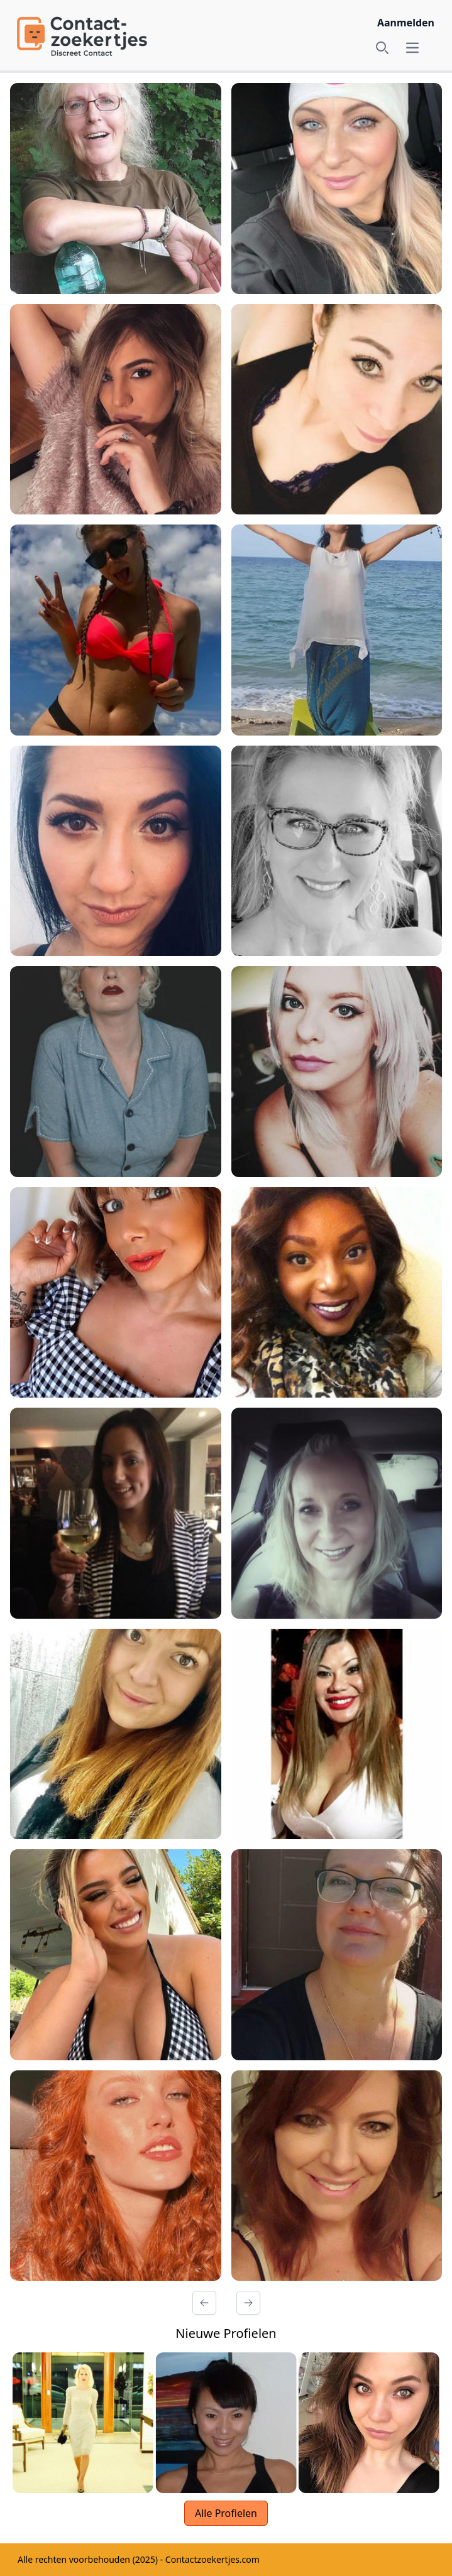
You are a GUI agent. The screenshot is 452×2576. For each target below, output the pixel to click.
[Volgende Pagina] (248, 2303)
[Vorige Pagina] (204, 2303)
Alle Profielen (226, 2513)
